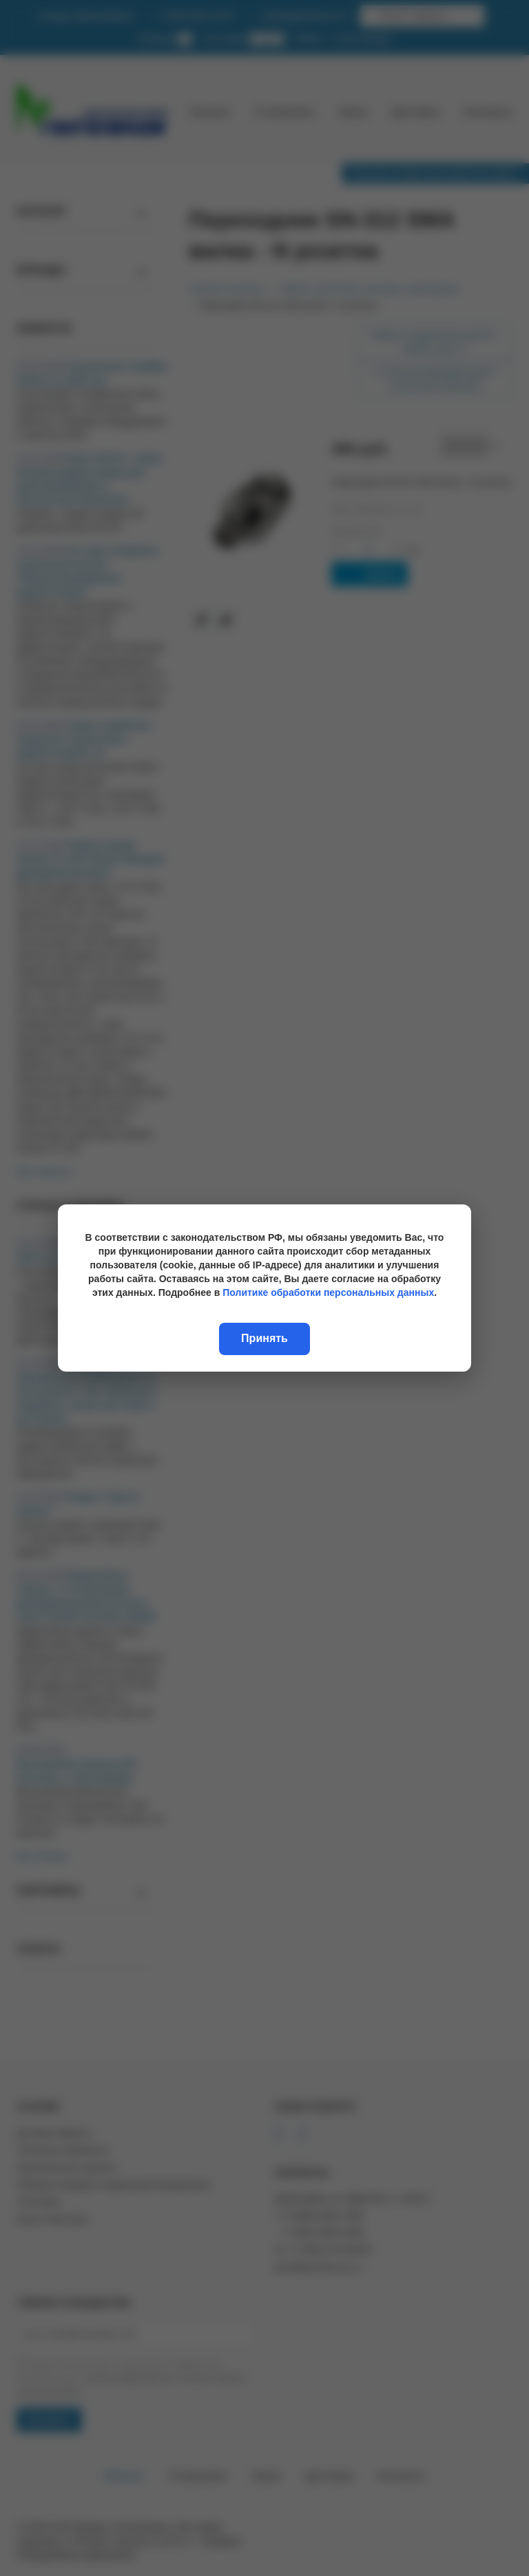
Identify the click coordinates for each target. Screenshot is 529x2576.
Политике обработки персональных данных (328, 1292)
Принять (264, 1338)
